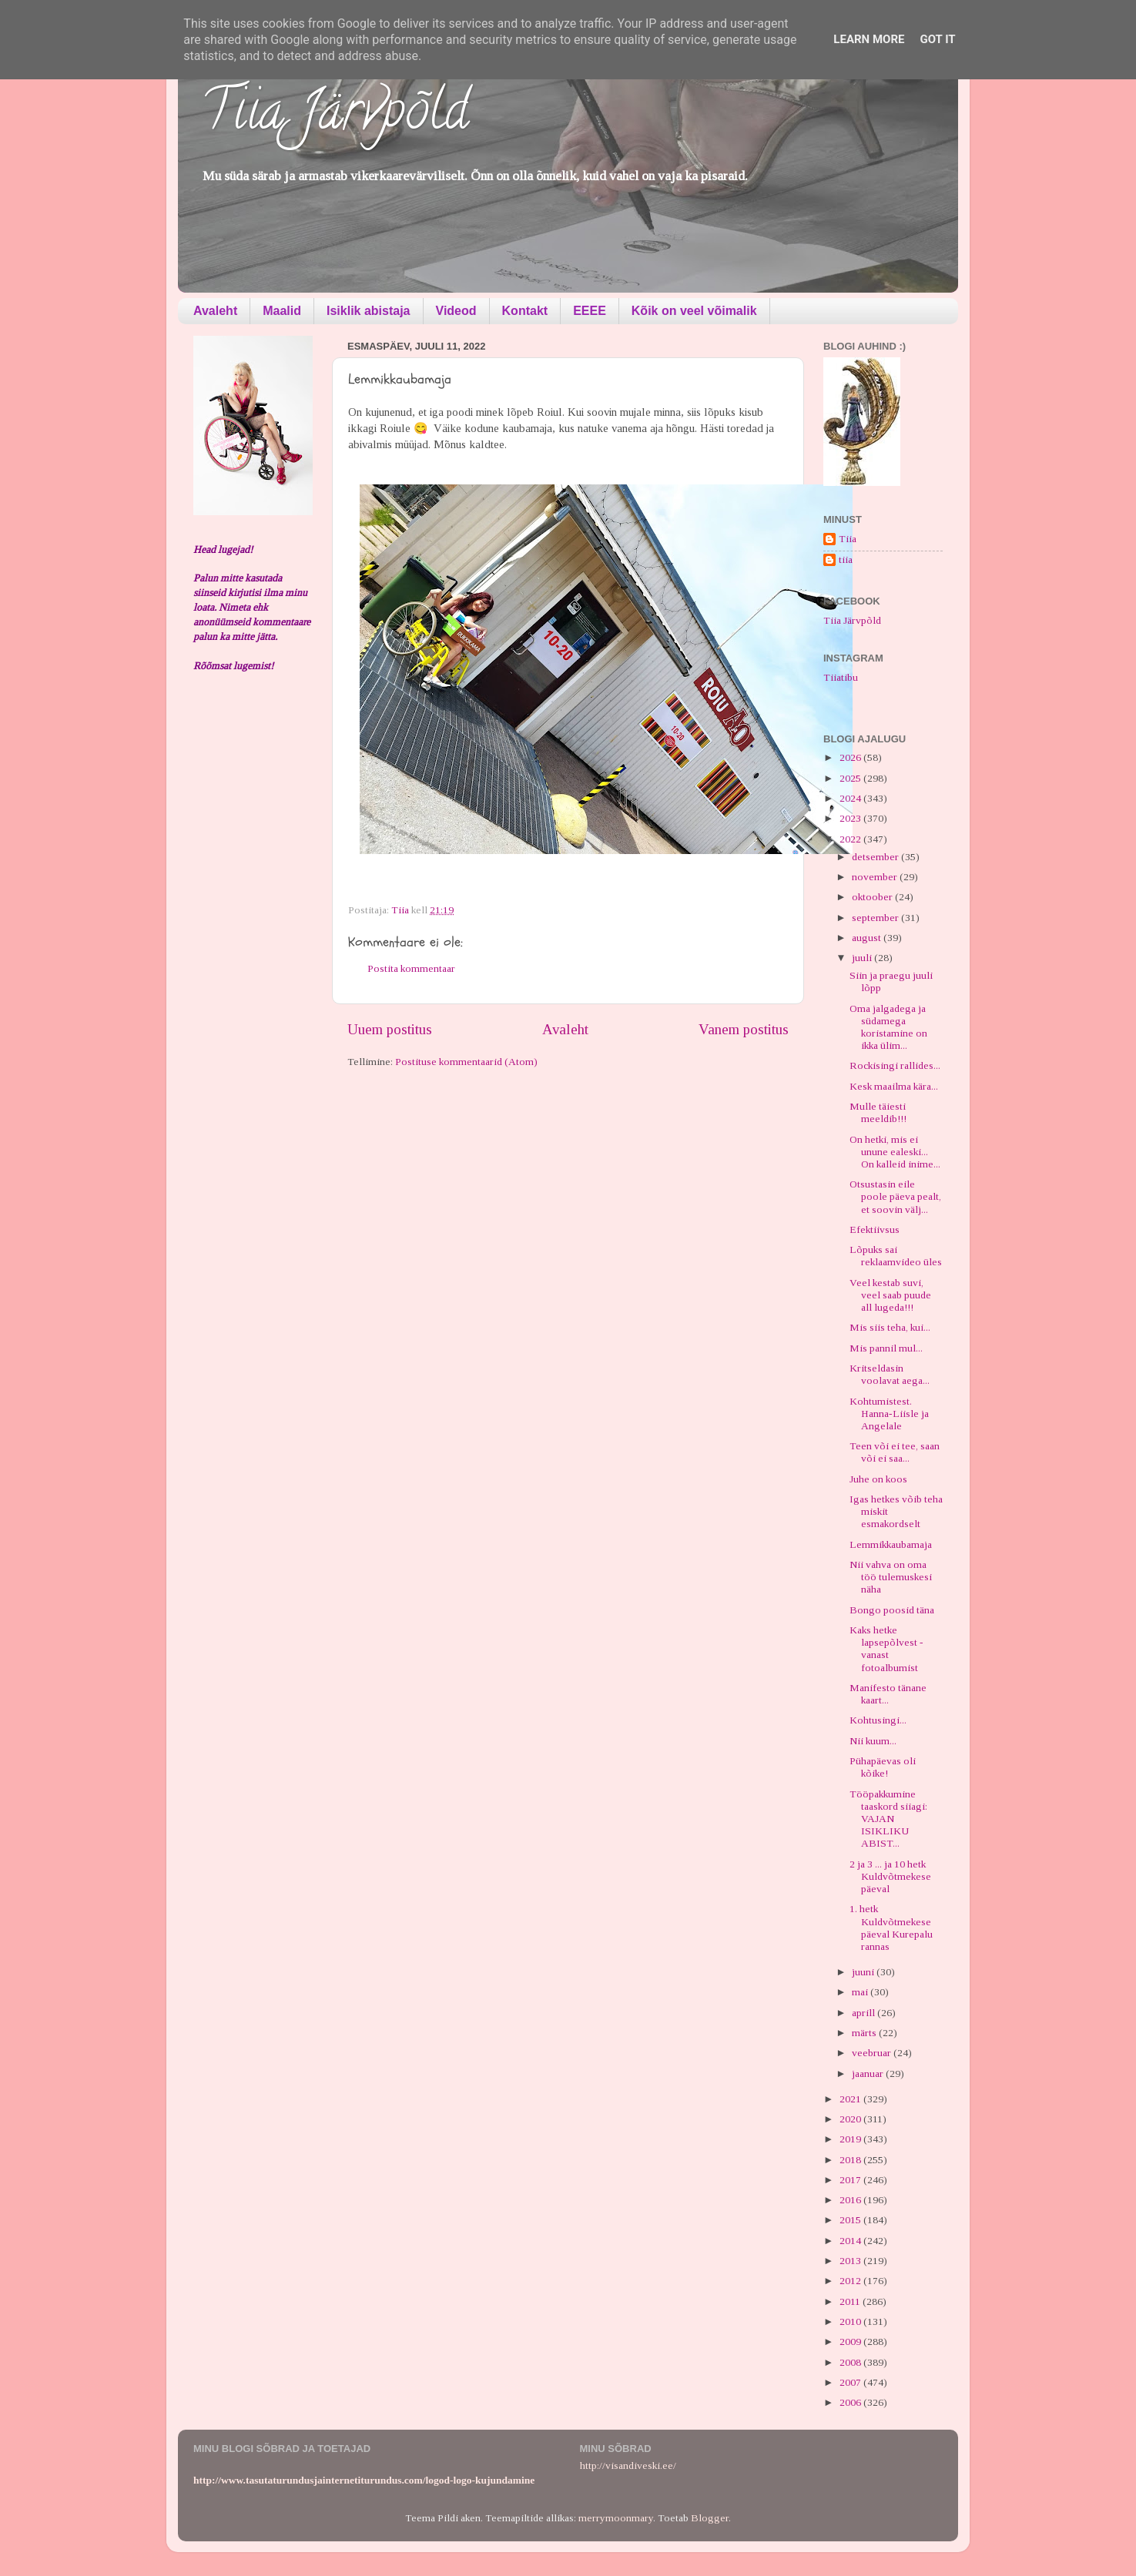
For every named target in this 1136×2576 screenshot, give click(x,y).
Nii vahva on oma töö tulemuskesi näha (890, 1577)
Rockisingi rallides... (894, 1065)
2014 (851, 2240)
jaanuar (869, 2073)
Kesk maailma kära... (893, 1086)
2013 (851, 2260)
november (876, 877)
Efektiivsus (874, 1229)
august (867, 937)
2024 (851, 798)
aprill (864, 2012)
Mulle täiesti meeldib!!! (877, 1112)
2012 (851, 2280)
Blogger (710, 2518)
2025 (851, 778)
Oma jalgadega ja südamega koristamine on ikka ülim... (888, 1027)
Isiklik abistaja (369, 310)
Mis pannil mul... (886, 1348)
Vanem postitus (744, 1029)
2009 (851, 2341)
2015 (851, 2220)
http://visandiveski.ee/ (628, 2465)
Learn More (868, 39)
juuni (864, 1972)
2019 (851, 2139)
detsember (876, 857)
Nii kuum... (872, 1741)
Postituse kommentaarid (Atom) (466, 1061)
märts (865, 2032)
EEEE (589, 310)
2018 (851, 2160)
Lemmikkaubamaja (890, 1544)
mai (861, 1992)
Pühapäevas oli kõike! (882, 1767)
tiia (846, 559)
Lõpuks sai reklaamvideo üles (895, 1256)
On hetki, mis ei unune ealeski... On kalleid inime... (894, 1152)
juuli (863, 957)
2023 (851, 818)
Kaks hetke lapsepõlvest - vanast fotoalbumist (886, 1648)
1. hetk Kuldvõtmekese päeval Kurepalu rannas (891, 1927)
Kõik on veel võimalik (694, 310)
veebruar (872, 2052)
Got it (937, 39)
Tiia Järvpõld (334, 116)
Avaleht (215, 310)
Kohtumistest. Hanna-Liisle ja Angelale (889, 1413)
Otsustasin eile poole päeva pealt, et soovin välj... (895, 1196)
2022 (851, 839)
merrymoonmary (615, 2518)
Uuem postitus (389, 1029)
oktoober (873, 897)
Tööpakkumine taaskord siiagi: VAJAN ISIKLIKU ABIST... (888, 1819)
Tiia (847, 538)
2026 (851, 757)
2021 (851, 2099)
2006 (851, 2402)
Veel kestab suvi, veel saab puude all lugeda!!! (890, 1295)
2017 (851, 2180)
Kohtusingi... (877, 1720)
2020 (851, 2119)
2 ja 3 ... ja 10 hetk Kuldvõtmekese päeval (890, 1876)
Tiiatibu (840, 677)
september (876, 917)
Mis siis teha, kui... (889, 1327)
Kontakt (525, 310)
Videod (456, 310)
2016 (851, 2200)
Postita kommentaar (411, 968)
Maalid (282, 310)
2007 (851, 2382)
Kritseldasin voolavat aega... (889, 1374)
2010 (851, 2321)
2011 (851, 2301)
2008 (851, 2362)
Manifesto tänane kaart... (888, 1694)
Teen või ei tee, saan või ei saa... (894, 1452)
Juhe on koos (878, 1479)
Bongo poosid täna (891, 1610)
